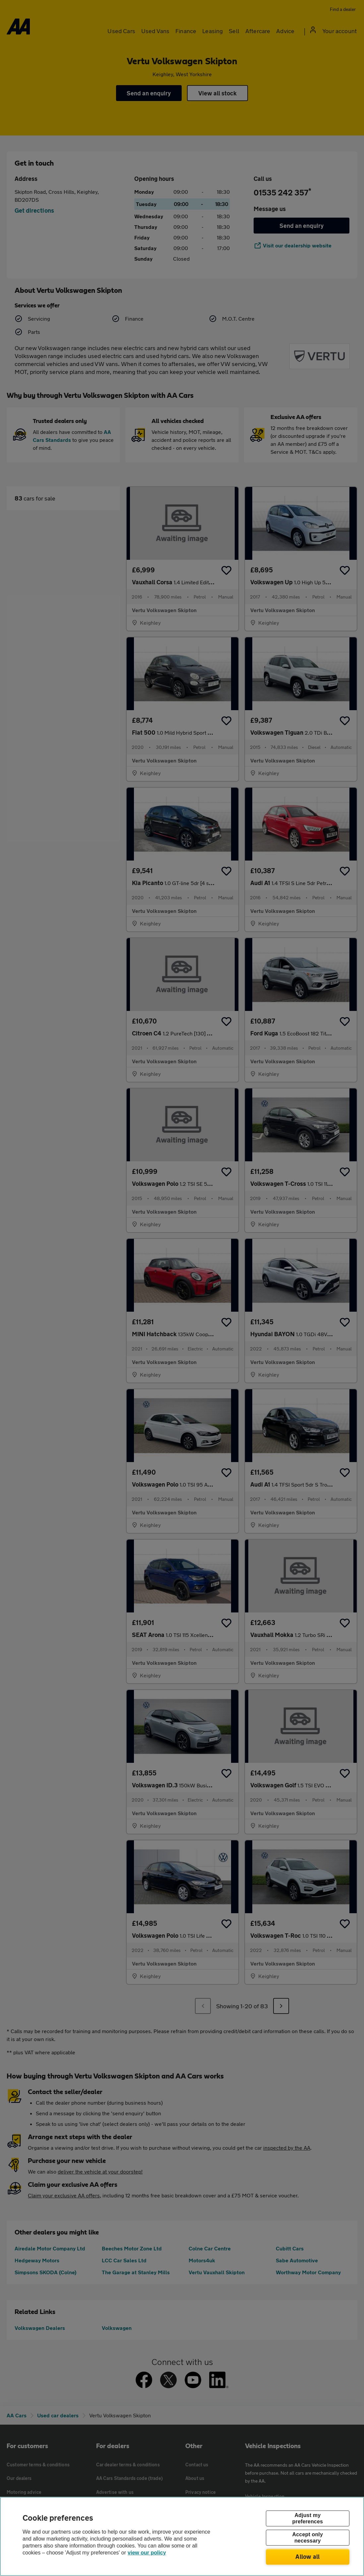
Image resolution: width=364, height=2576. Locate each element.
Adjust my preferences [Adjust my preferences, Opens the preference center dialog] (307, 2518)
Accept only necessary (307, 2538)
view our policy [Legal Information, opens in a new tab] (147, 2552)
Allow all (307, 2556)
